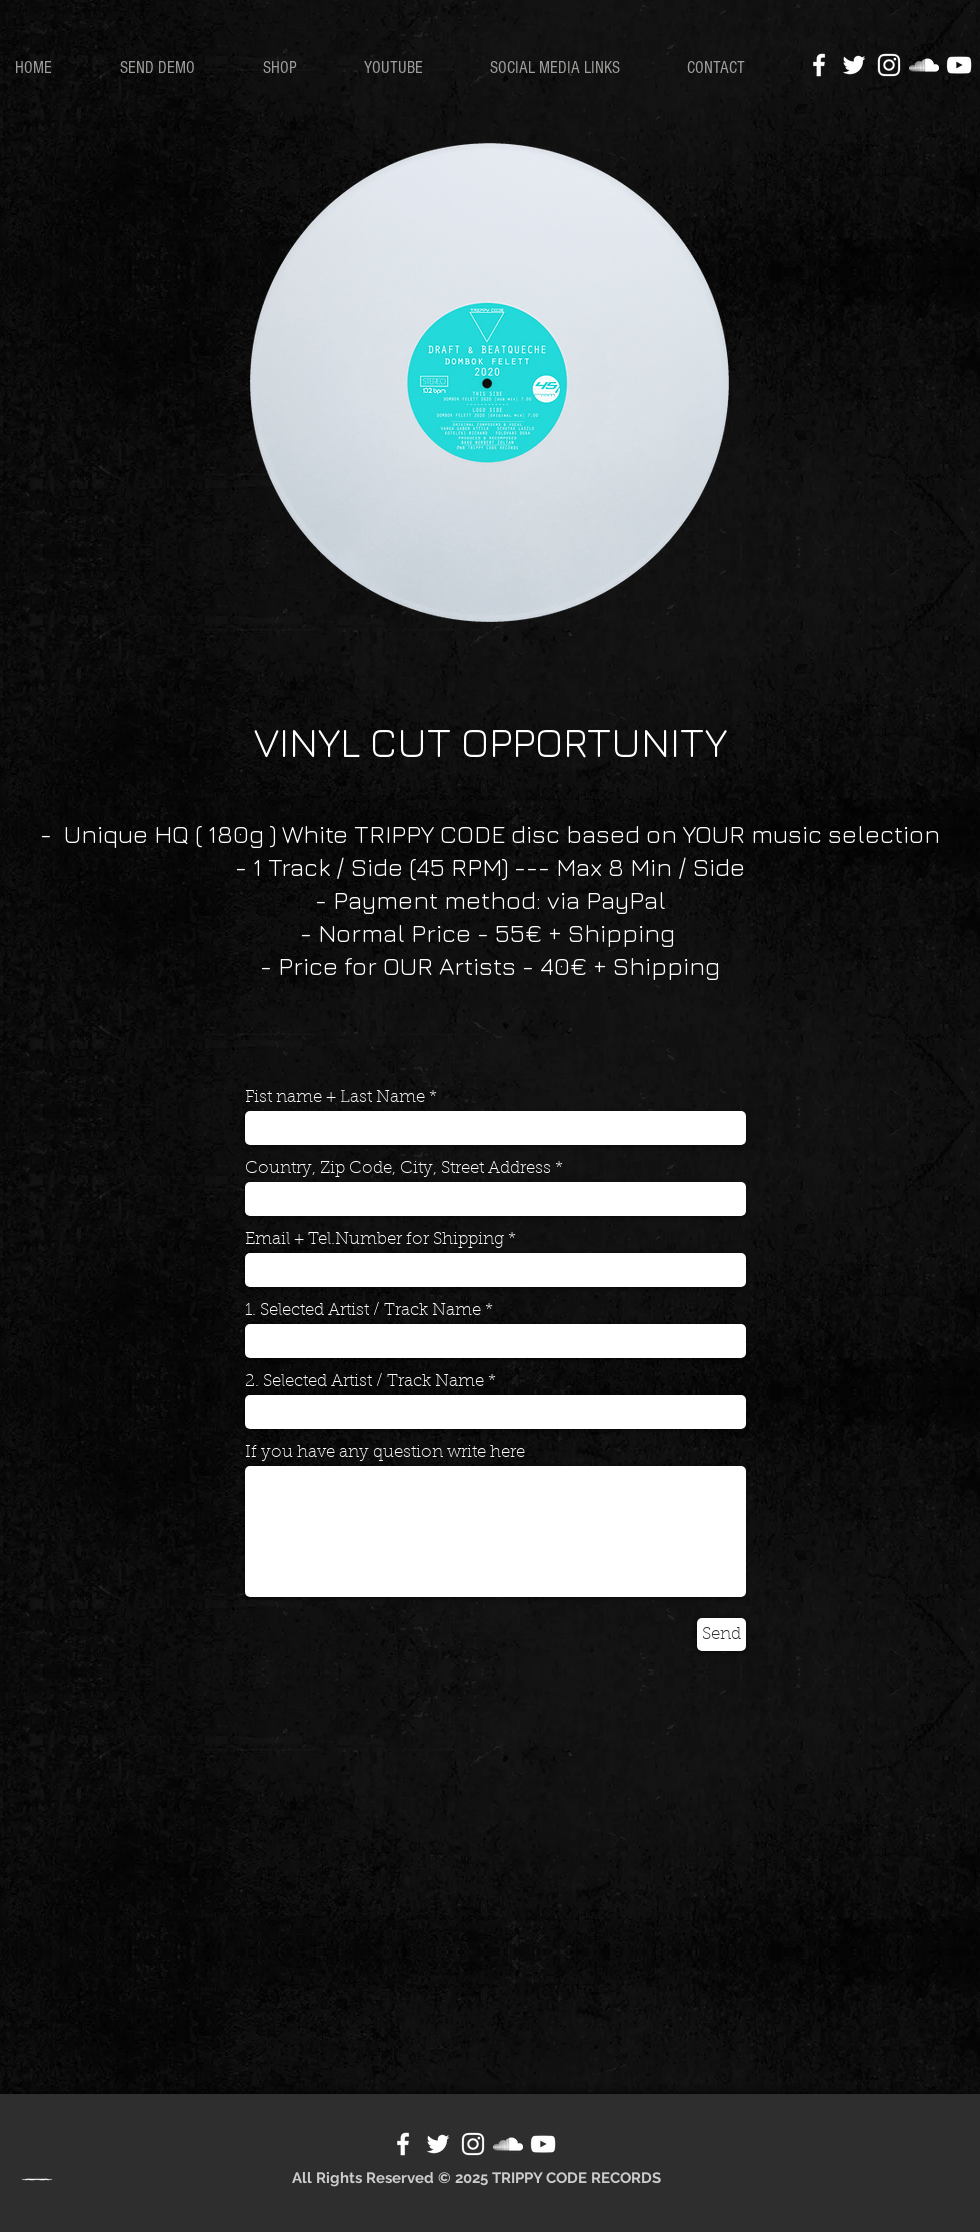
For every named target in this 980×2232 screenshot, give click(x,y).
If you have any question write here (385, 1452)
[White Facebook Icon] (819, 65)
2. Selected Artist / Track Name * (370, 1381)
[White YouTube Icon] (959, 65)
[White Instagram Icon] (889, 65)
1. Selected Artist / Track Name (363, 1310)
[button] (298, 68)
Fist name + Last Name (335, 1097)
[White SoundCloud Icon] (924, 65)
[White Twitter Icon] (854, 65)
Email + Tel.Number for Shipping (374, 1239)
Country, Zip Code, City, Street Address (398, 1168)
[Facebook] (403, 2144)
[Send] (721, 1634)
